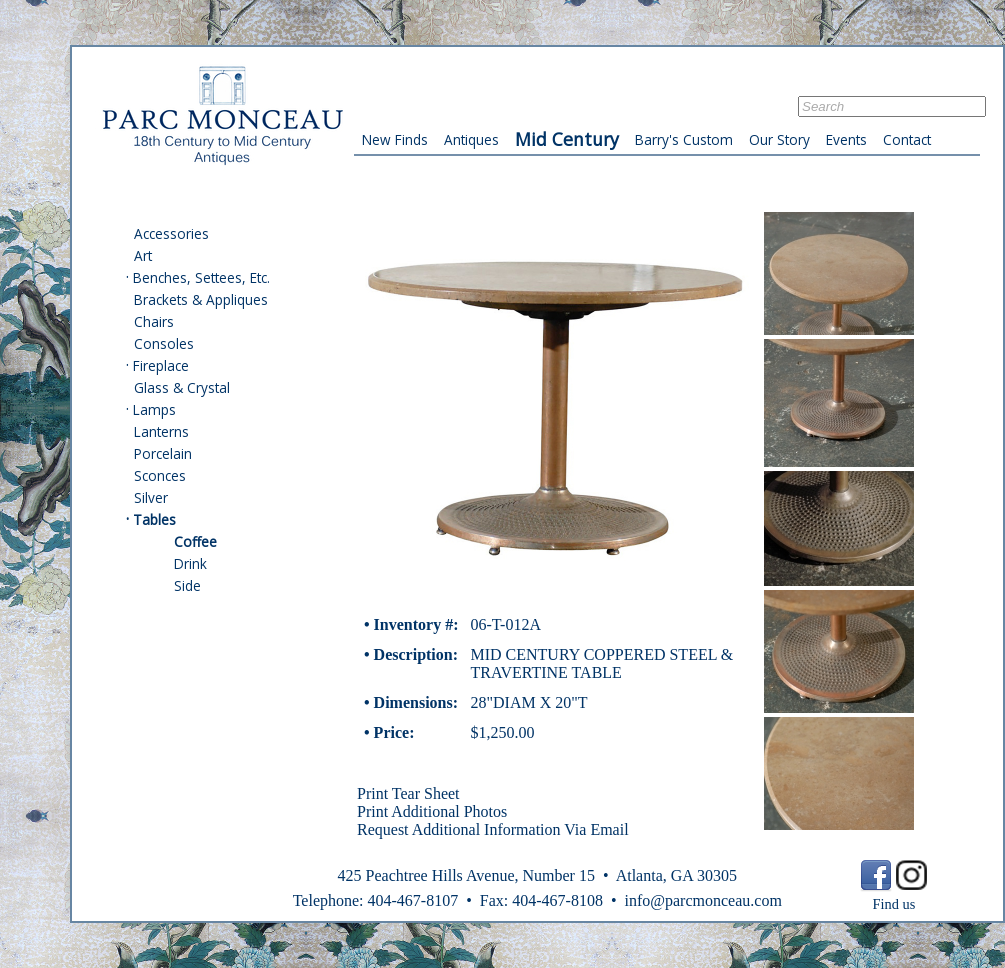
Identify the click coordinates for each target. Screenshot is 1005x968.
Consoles (164, 343)
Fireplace (161, 365)
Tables (154, 519)
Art (143, 255)
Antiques (471, 139)
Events (846, 139)
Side (187, 585)
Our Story (779, 139)
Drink (190, 563)
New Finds (395, 139)
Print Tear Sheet (408, 793)
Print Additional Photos (432, 811)
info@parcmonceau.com (702, 900)
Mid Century (567, 139)
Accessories (171, 233)
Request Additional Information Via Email (493, 829)
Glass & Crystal (182, 387)
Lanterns (161, 431)
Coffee (195, 541)
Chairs (154, 321)
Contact (907, 139)
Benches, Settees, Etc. (201, 277)
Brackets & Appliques (201, 299)
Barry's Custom (684, 139)
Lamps (154, 409)
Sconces (160, 475)
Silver (151, 497)
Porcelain (163, 453)
